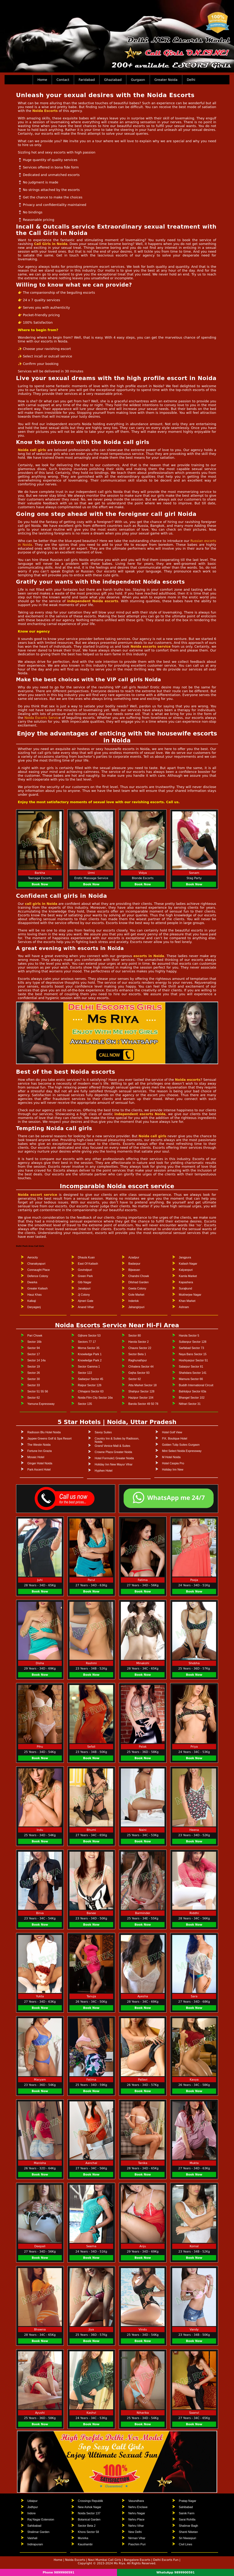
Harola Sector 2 (138, 1341)
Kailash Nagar (188, 1263)
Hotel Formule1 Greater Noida (114, 1458)
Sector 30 (33, 1379)
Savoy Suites (103, 1432)
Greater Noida (166, 80)
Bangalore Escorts (137, 2560)
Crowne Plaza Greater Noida (113, 1452)
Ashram (184, 1307)
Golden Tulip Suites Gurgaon (180, 1444)
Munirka (83, 2538)
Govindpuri (85, 1269)
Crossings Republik (90, 2500)
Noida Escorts (75, 2560)
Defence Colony (37, 1276)
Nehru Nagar (136, 2513)
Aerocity (32, 1257)
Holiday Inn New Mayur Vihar (114, 1464)
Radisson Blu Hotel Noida (44, 1432)
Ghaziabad (113, 80)
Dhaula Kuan (86, 1257)
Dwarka (32, 1282)
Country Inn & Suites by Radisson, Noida (117, 1440)
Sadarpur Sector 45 (90, 1379)
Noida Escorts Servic (41, 718)
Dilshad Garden (138, 1282)
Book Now (40, 884)
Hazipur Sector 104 (140, 1397)
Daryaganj (34, 1307)
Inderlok (133, 1300)
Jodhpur (32, 2507)
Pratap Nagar (187, 2500)
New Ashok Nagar (89, 2507)
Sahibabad (34, 2525)
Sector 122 (85, 1372)
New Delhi (135, 2531)
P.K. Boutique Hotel (174, 1438)
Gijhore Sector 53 (89, 1335)
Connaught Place (38, 1269)
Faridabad (87, 80)
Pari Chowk (34, 1335)
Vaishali (32, 2538)
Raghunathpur (137, 1360)
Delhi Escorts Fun (165, 2560)
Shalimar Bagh (188, 2525)
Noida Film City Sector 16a (95, 1397)
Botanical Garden (89, 2519)
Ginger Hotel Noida (39, 1463)
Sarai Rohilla (187, 2519)
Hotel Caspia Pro (173, 1463)
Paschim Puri (137, 2544)
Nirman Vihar (136, 2538)
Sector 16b (34, 1341)
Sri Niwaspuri (187, 2538)
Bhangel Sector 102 (192, 1397)
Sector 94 (33, 1348)
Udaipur (32, 2500)
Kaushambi (85, 2544)
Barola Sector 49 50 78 (143, 1403)
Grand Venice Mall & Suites (112, 1445)
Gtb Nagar (84, 1282)
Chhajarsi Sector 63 (91, 1391)
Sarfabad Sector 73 (191, 1348)
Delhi (191, 80)
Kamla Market (188, 1276)
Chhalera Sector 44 (141, 1366)
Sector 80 (134, 1335)
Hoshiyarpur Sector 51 (193, 1360)
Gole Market (136, 1294)
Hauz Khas (34, 1294)
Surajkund (185, 1288)
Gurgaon (138, 80)
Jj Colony (84, 1294)
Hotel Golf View (172, 1432)
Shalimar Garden (38, 2531)
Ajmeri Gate (85, 1300)
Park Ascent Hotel (39, 1469)
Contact (62, 80)
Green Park (85, 1276)
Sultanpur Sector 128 (192, 1341)
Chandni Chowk (138, 1276)
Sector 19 (33, 1366)
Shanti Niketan (188, 2531)
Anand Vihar (86, 1307)
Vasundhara (136, 2500)
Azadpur (133, 1257)
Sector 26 (33, 1372)
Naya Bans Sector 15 (192, 1354)
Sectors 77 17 (87, 1341)
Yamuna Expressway (41, 1403)
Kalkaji (31, 1300)
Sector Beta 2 (87, 2525)
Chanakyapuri (36, 1263)
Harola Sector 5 (189, 1335)
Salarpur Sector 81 (191, 1366)
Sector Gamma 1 (89, 1366)
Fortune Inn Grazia (39, 1450)
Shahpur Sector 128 (141, 1391)
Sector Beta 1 (137, 1354)
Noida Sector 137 (89, 2513)
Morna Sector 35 (88, 1348)
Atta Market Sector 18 (142, 1385)
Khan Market (187, 1300)
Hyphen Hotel (103, 1470)
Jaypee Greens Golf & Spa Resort (49, 1438)
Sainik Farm (186, 2513)
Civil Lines (185, 2544)
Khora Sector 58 (88, 2531)
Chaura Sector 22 (139, 1348)
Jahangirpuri (136, 1307)
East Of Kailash (88, 1263)
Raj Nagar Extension (40, 2519)
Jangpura (185, 1257)
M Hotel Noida (171, 1457)
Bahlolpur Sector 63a (192, 1391)
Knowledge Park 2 (90, 1360)
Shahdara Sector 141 (192, 1372)
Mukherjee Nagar (190, 1294)
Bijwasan (134, 1269)
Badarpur (134, 1263)
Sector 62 (33, 1397)
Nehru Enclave (138, 2507)
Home (42, 80)
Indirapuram (35, 2544)
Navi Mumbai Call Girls (104, 2560)
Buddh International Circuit (196, 1385)
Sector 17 (33, 1354)
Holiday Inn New (172, 1469)
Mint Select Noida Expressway (181, 1450)
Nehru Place (136, 2519)
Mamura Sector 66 (191, 1379)
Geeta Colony (137, 1288)
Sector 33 (33, 1385)
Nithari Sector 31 (190, 1403)
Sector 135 (85, 1403)
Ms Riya (119, 2563)
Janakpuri (84, 1288)
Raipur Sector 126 (89, 1385)
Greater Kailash (37, 1288)
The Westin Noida (39, 1444)
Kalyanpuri (186, 1269)
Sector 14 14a (36, 1360)
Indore (31, 2513)
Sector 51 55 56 (37, 1391)
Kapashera (186, 1282)
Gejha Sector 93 (139, 1372)
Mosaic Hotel (35, 1457)
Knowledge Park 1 (90, 1354)
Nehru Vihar (136, 2525)
